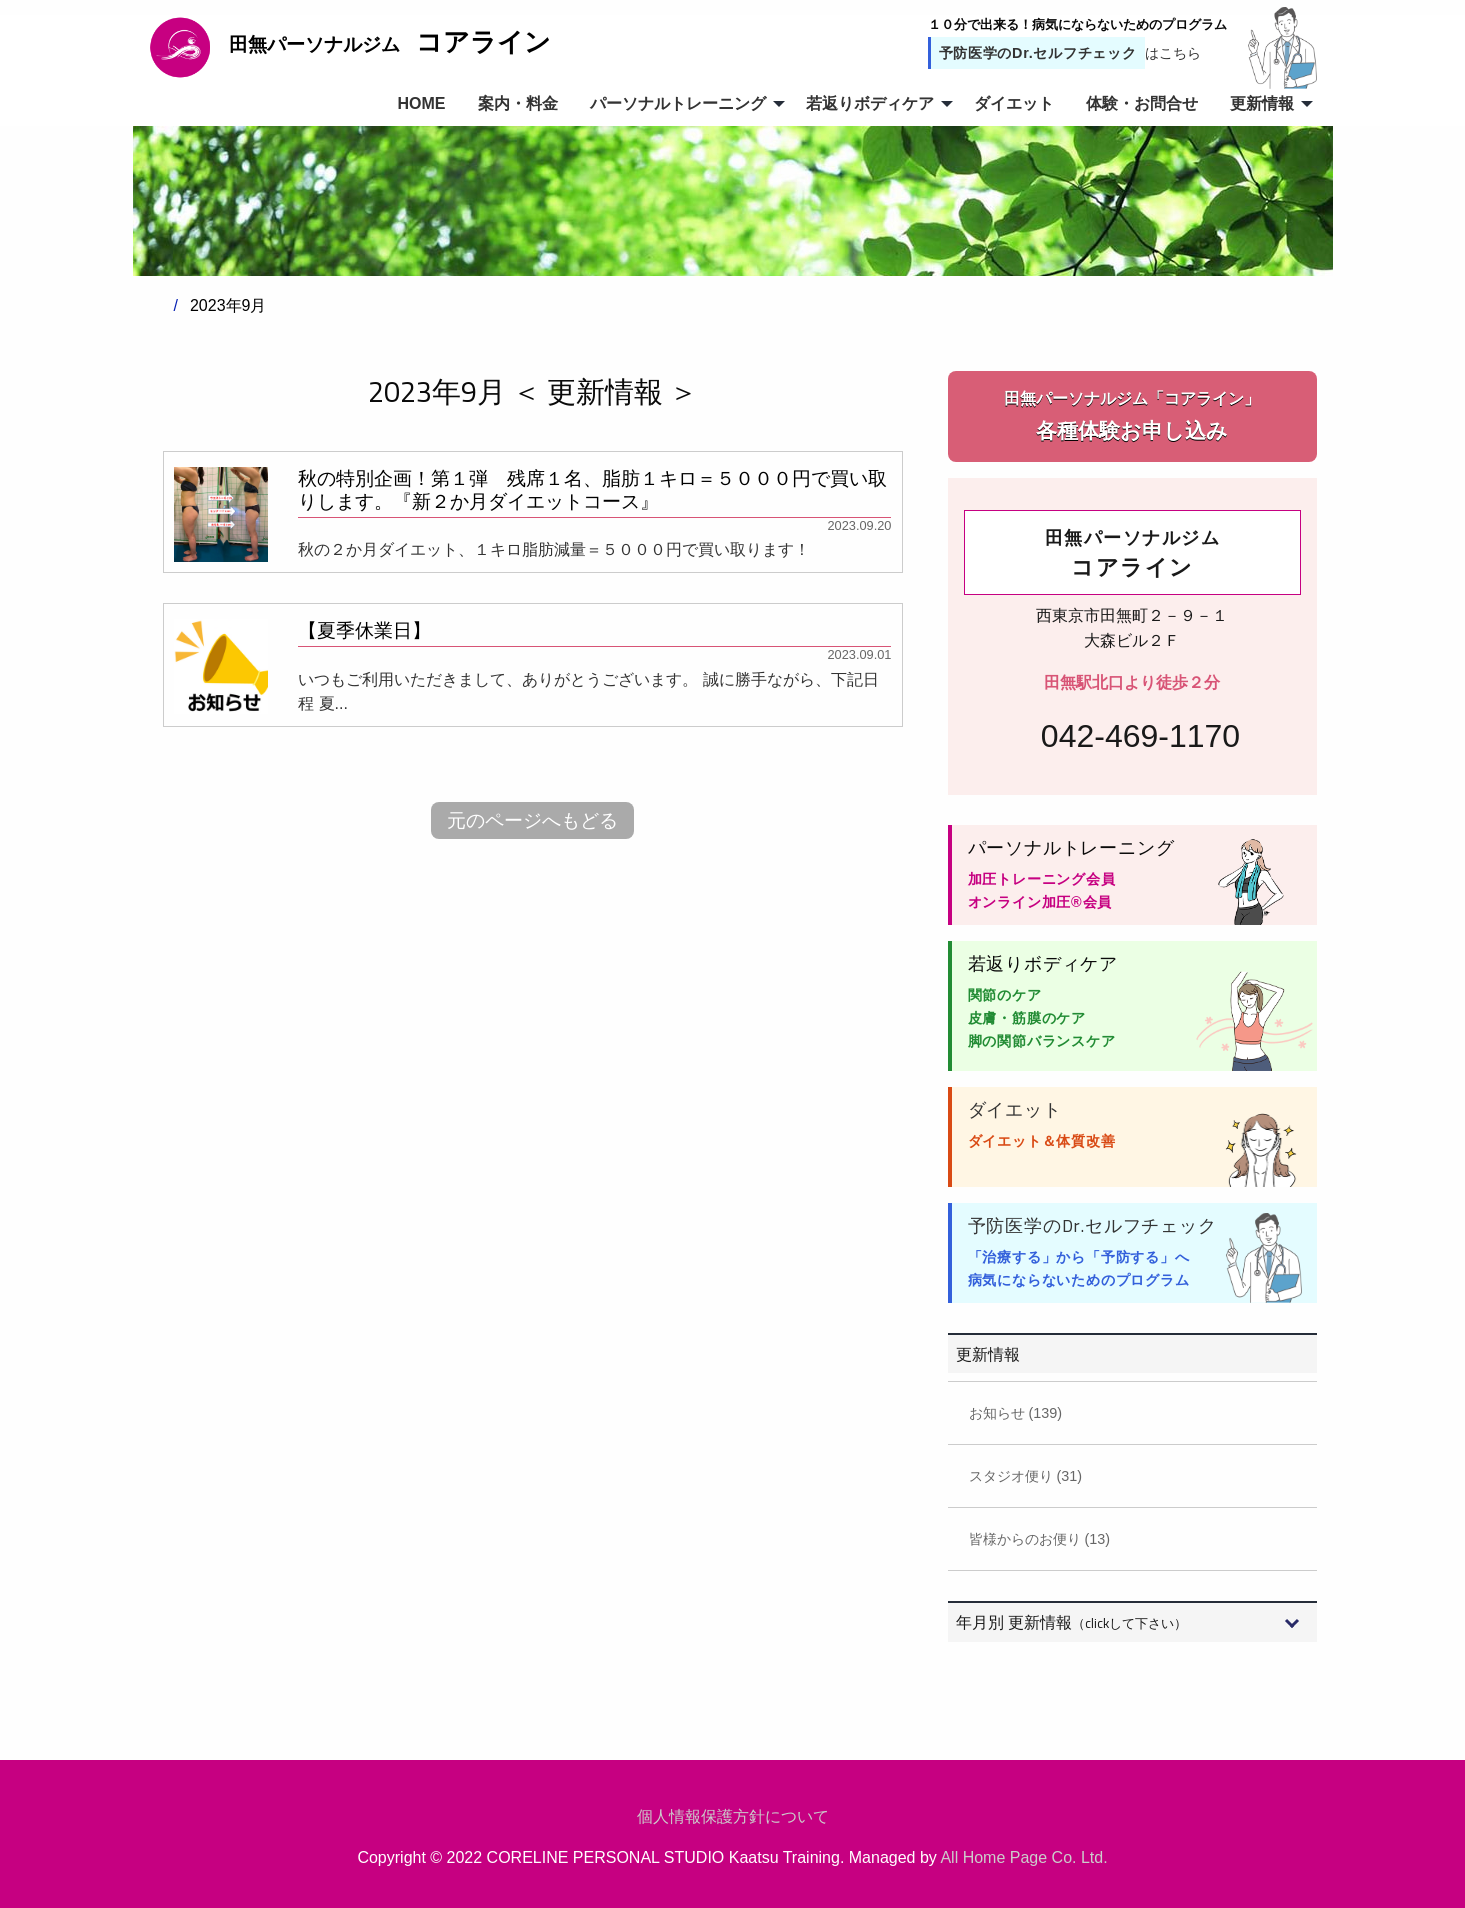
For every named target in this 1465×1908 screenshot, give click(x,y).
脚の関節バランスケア (1042, 1041)
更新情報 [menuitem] (1262, 103)
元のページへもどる (532, 820)
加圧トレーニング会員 (1042, 879)
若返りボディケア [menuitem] (870, 103)
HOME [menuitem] (422, 103)
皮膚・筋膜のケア (1027, 1018)
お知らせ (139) (1016, 1413)
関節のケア (1005, 995)
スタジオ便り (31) (1026, 1476)
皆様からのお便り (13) (1040, 1539)
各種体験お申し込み (1133, 414)
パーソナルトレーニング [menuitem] (678, 103)
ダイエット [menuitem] (1014, 103)
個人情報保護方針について (733, 1816)
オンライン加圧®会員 (1040, 902)
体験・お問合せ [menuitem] (1142, 103)
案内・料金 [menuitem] (518, 103)
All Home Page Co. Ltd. (1023, 1857)
